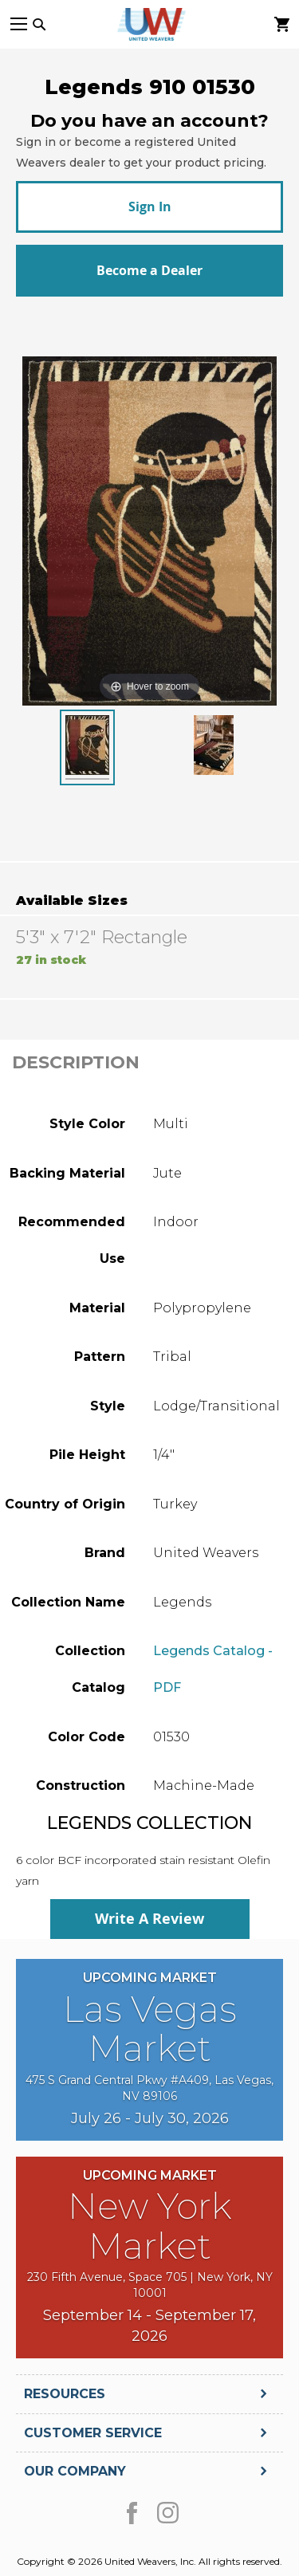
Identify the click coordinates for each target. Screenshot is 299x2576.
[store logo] (150, 24)
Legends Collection (149, 1823)
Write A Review (149, 1919)
